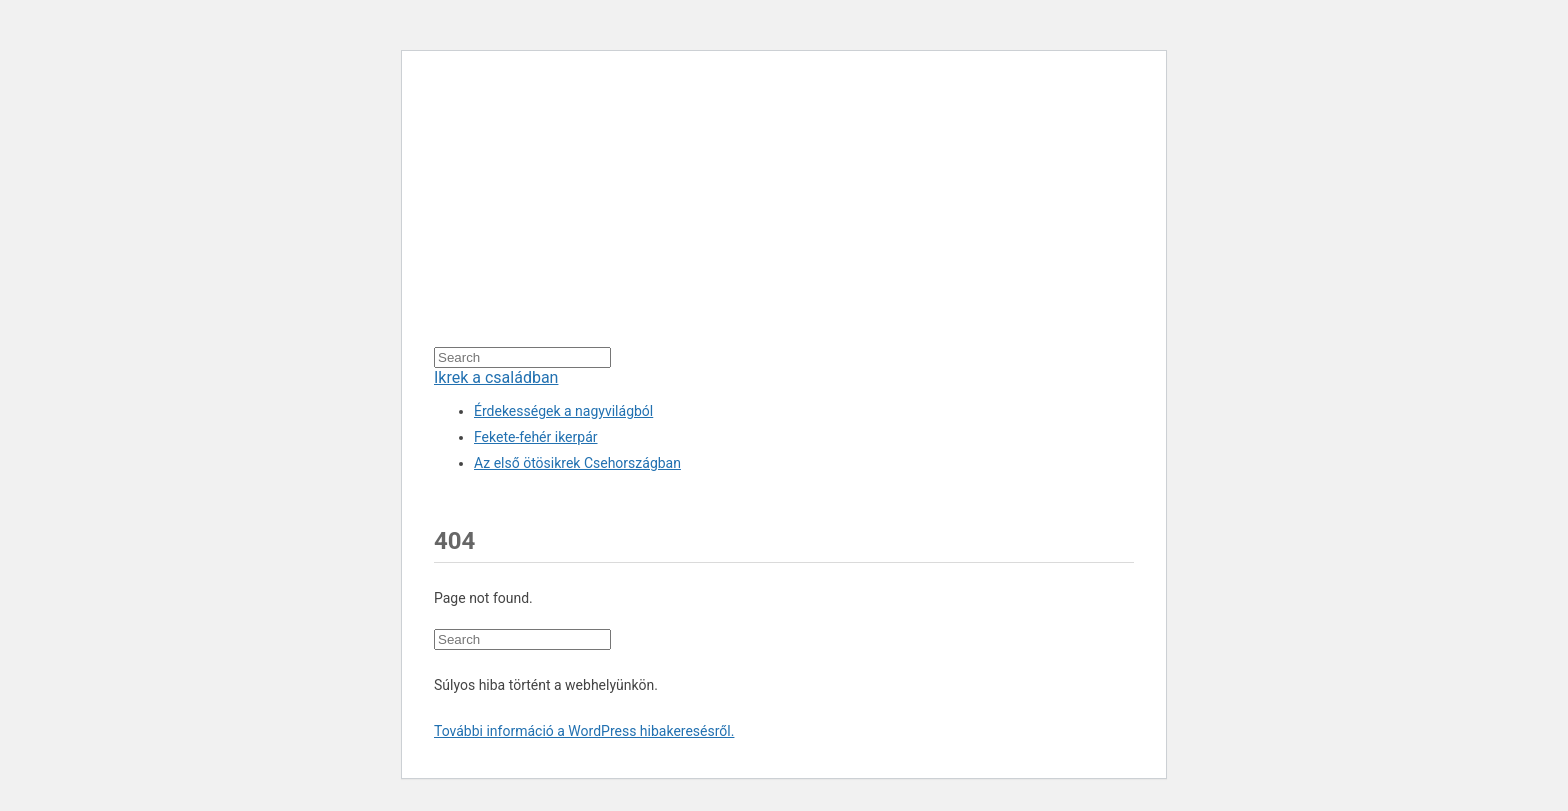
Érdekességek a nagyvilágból (563, 411)
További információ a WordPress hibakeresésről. (584, 731)
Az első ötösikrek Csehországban (577, 463)
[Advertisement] (784, 207)
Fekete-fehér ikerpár (536, 437)
